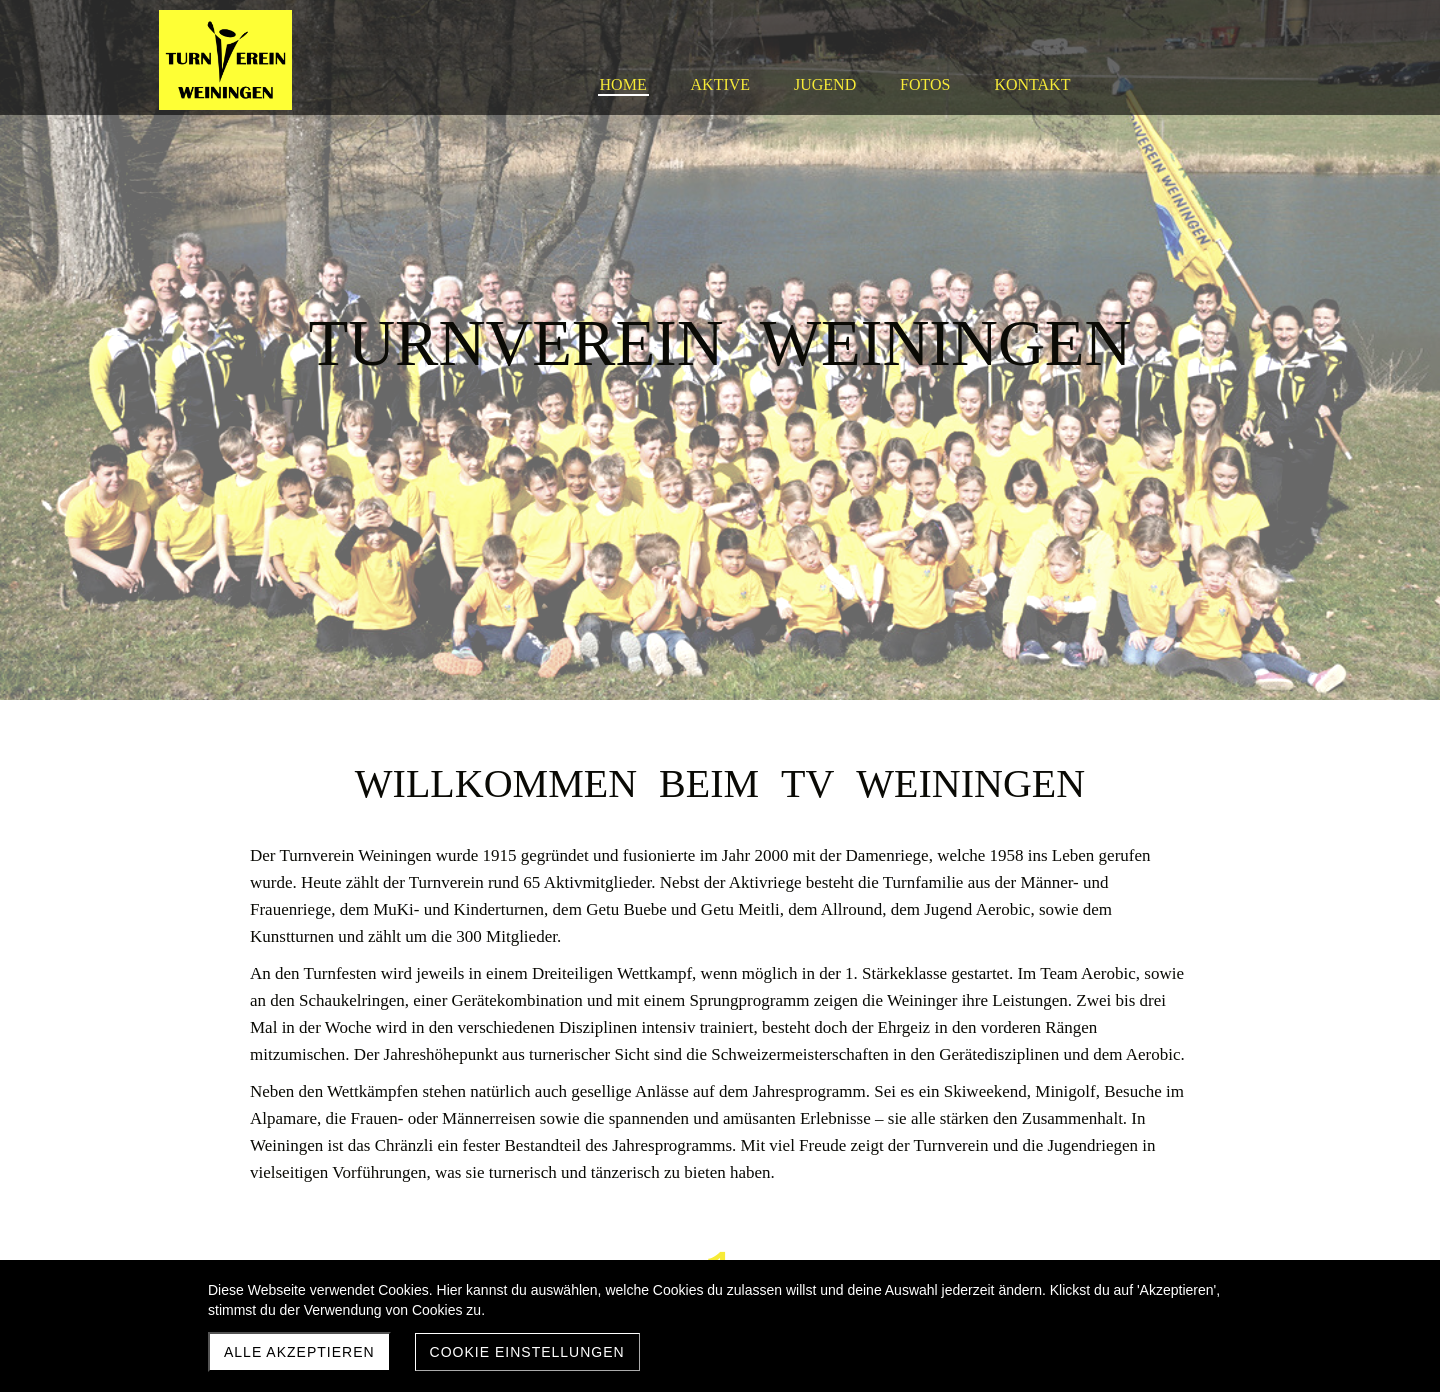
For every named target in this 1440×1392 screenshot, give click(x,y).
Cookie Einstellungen (527, 1352)
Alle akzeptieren (299, 1352)
